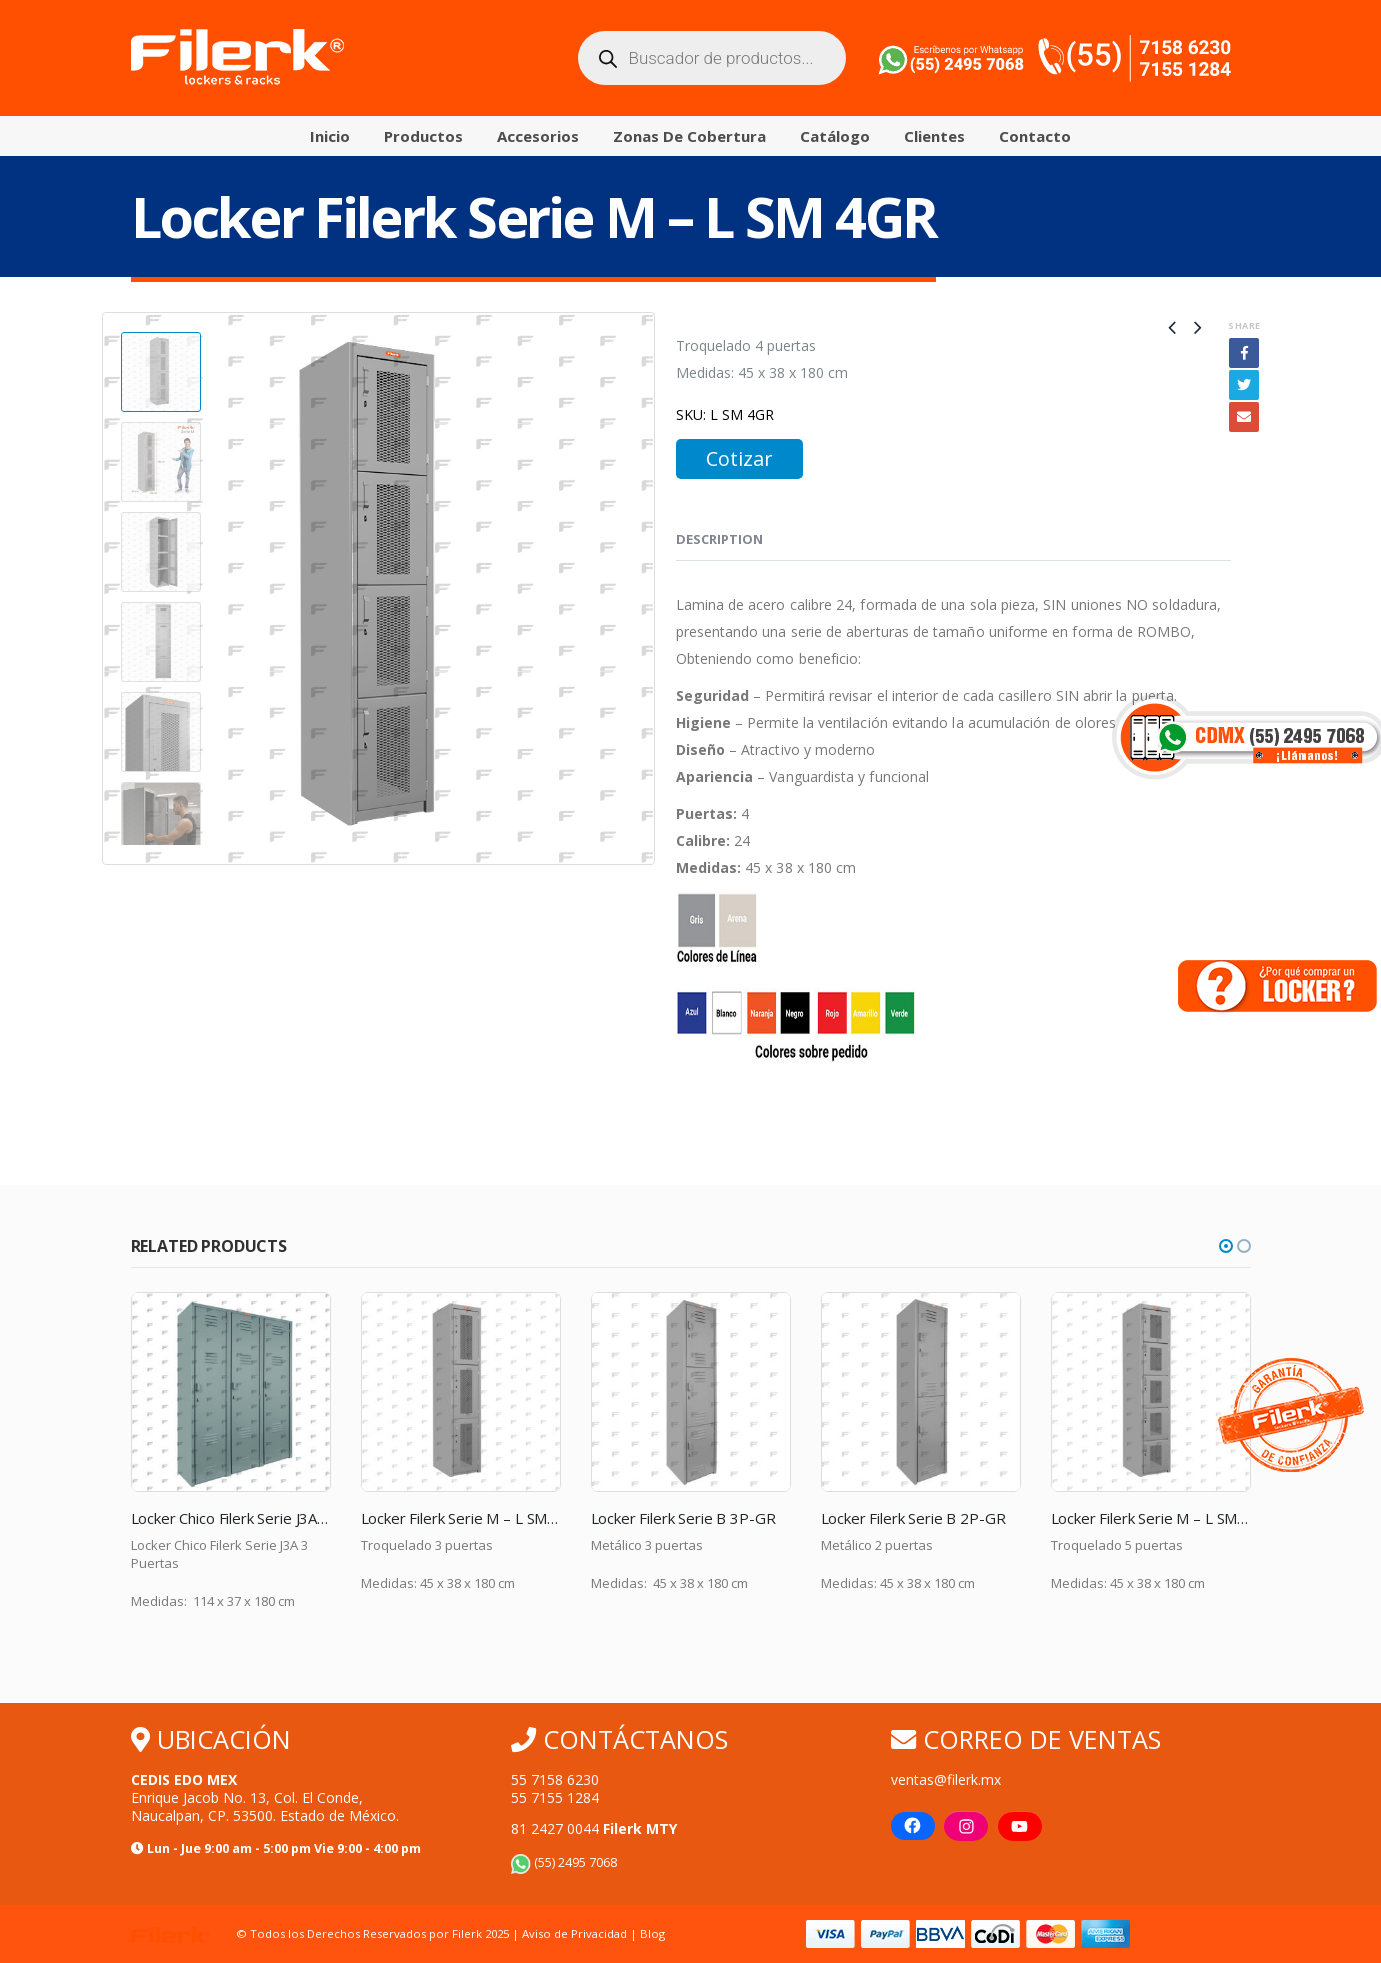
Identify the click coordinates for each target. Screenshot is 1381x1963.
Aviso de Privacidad (574, 1933)
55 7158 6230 (555, 1779)
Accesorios (538, 136)
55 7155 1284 (555, 1797)
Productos (423, 136)
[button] (1226, 1246)
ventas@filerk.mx (946, 1779)
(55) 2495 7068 (564, 1862)
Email (1244, 417)
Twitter (1244, 385)
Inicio (330, 136)
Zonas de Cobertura (689, 136)
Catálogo (835, 136)
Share (1244, 325)
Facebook (1244, 353)
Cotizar (739, 458)
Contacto (1035, 136)
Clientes (934, 136)
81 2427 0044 (594, 1828)
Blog (652, 1933)
